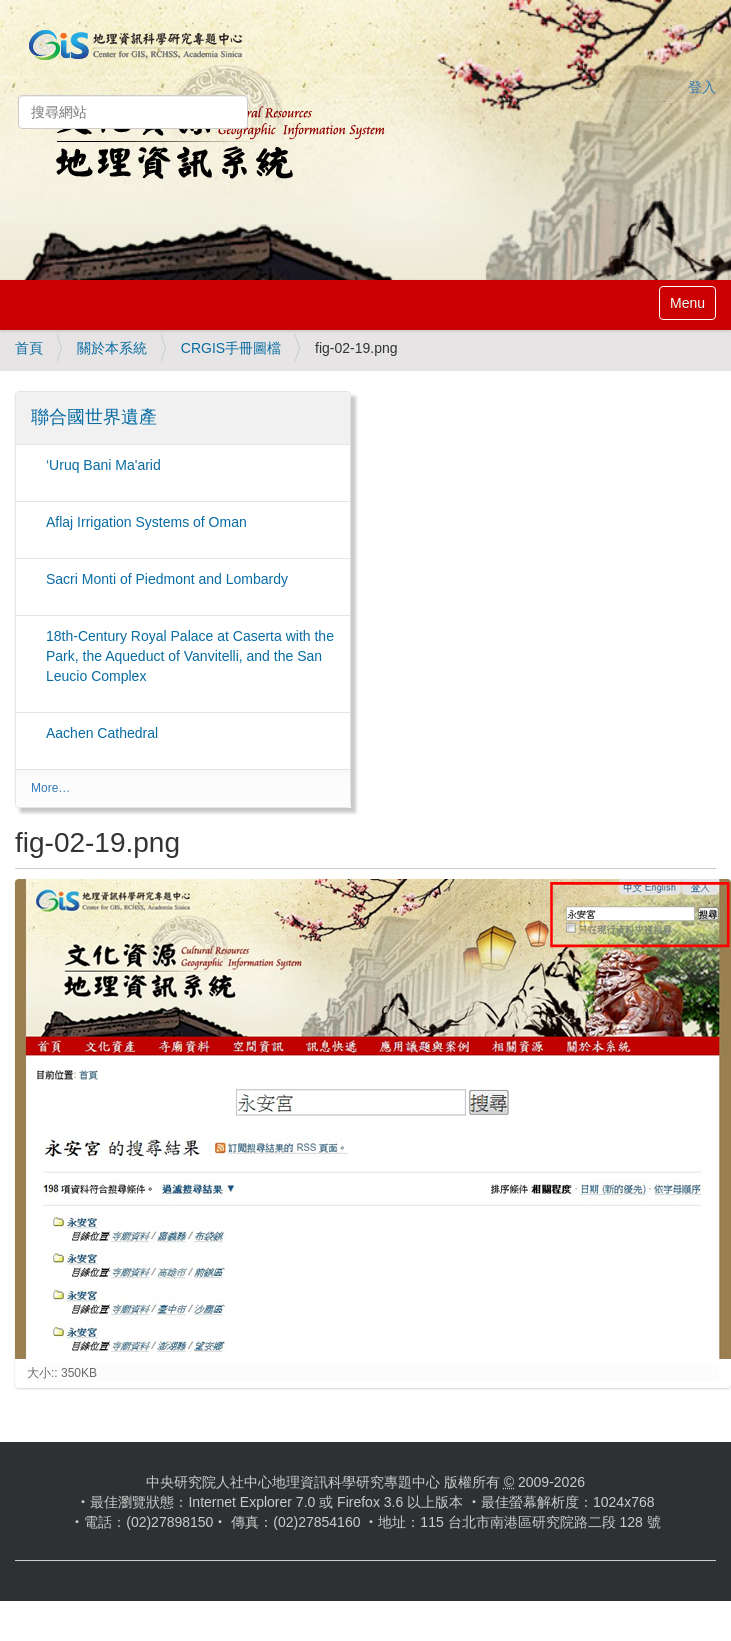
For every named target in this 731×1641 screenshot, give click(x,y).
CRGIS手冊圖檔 (231, 348)
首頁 (29, 348)
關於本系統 (112, 348)
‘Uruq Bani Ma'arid (103, 465)
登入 (702, 87)
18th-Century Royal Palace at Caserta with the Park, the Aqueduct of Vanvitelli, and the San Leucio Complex (190, 656)
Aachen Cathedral (102, 733)
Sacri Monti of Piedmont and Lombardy (167, 579)
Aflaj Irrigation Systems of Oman (146, 522)
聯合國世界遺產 (94, 417)
